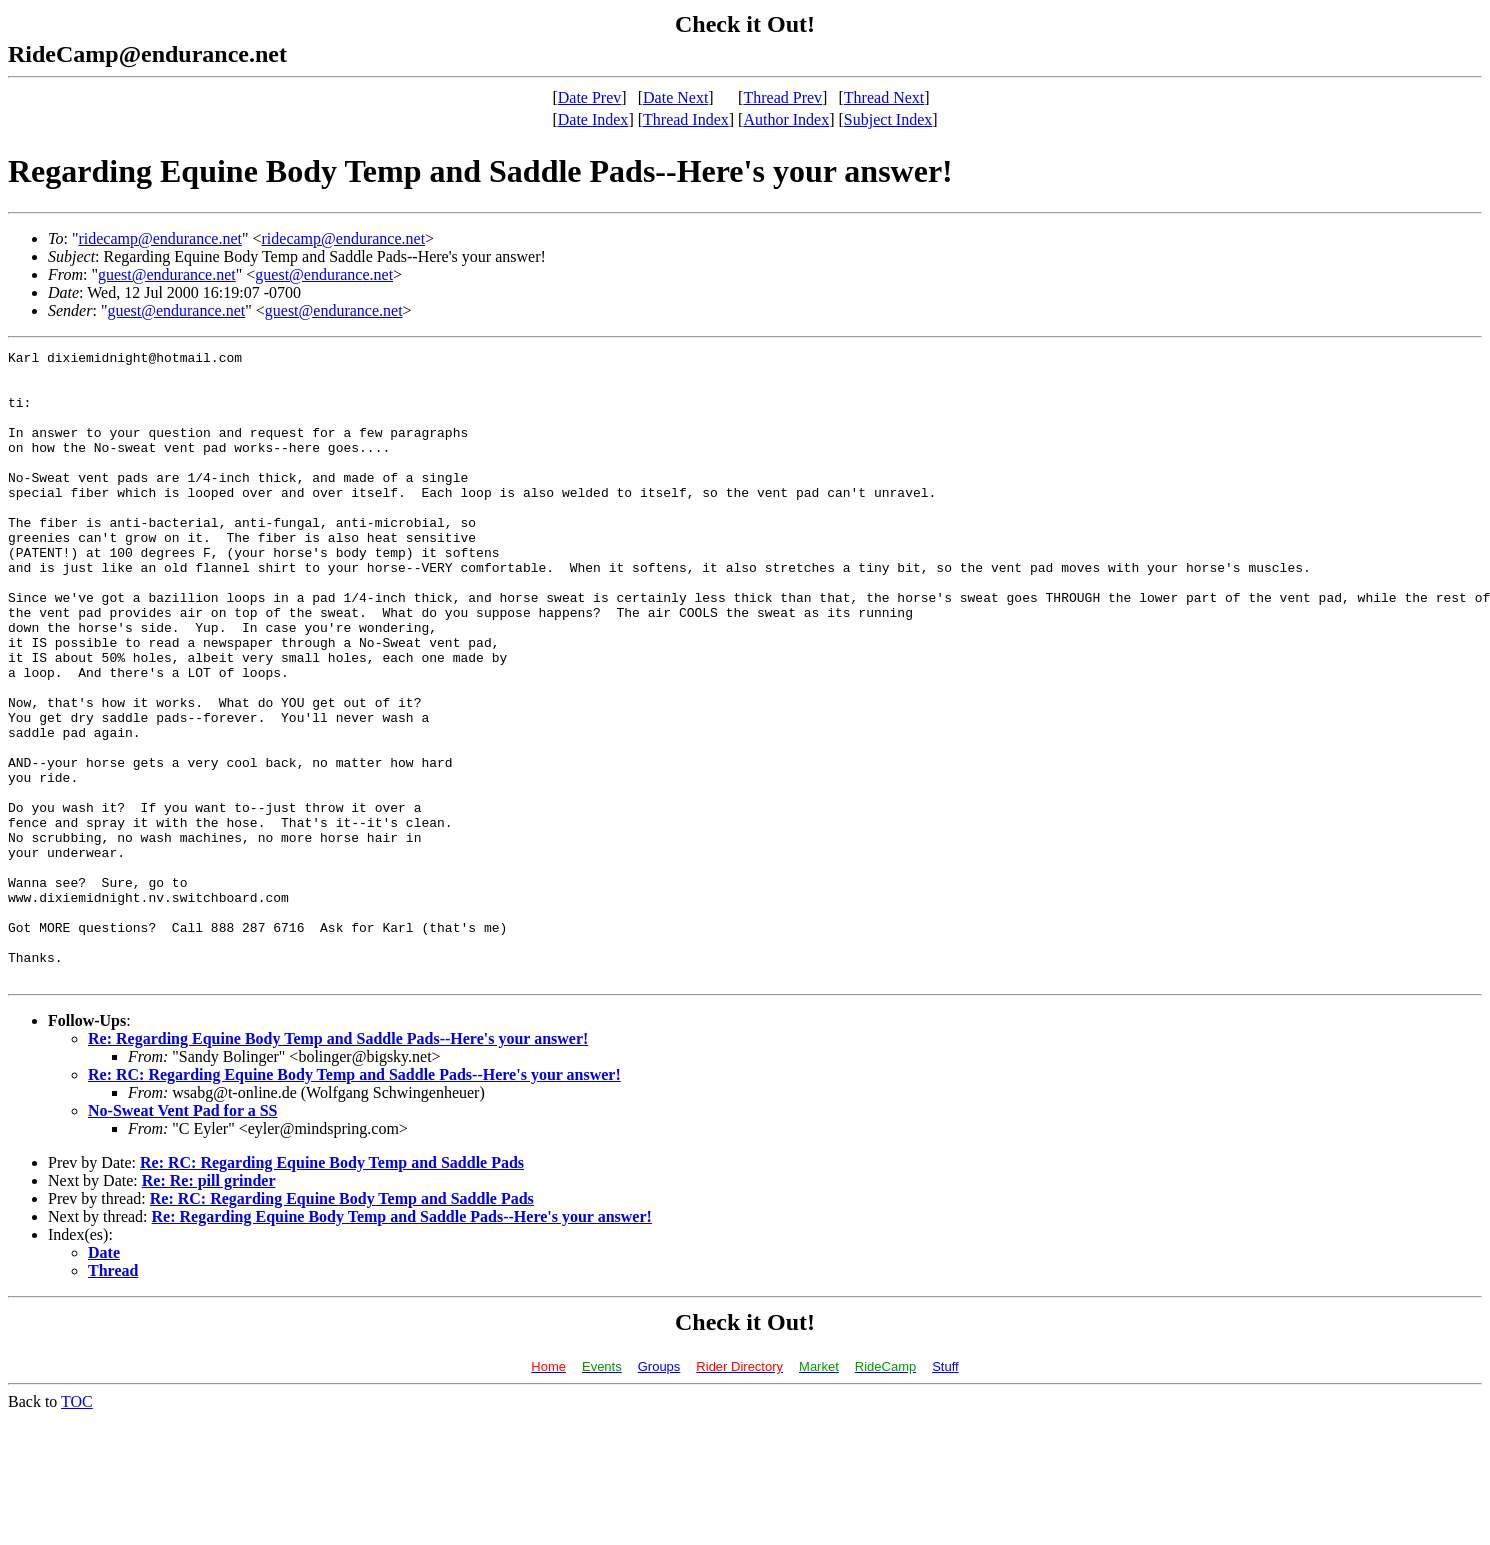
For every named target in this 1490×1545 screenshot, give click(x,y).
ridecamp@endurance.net (160, 238)
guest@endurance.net (167, 274)
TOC (77, 1527)
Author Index (786, 119)
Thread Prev (782, 97)
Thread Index (686, 119)
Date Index (593, 119)
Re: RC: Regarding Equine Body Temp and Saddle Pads (332, 1288)
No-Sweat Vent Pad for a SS (183, 1236)
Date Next (675, 97)
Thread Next (884, 97)
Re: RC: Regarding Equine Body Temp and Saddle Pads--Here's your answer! (354, 1200)
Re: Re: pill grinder (209, 1306)
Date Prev (590, 97)
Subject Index (888, 119)
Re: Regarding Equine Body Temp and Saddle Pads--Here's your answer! (338, 1164)
